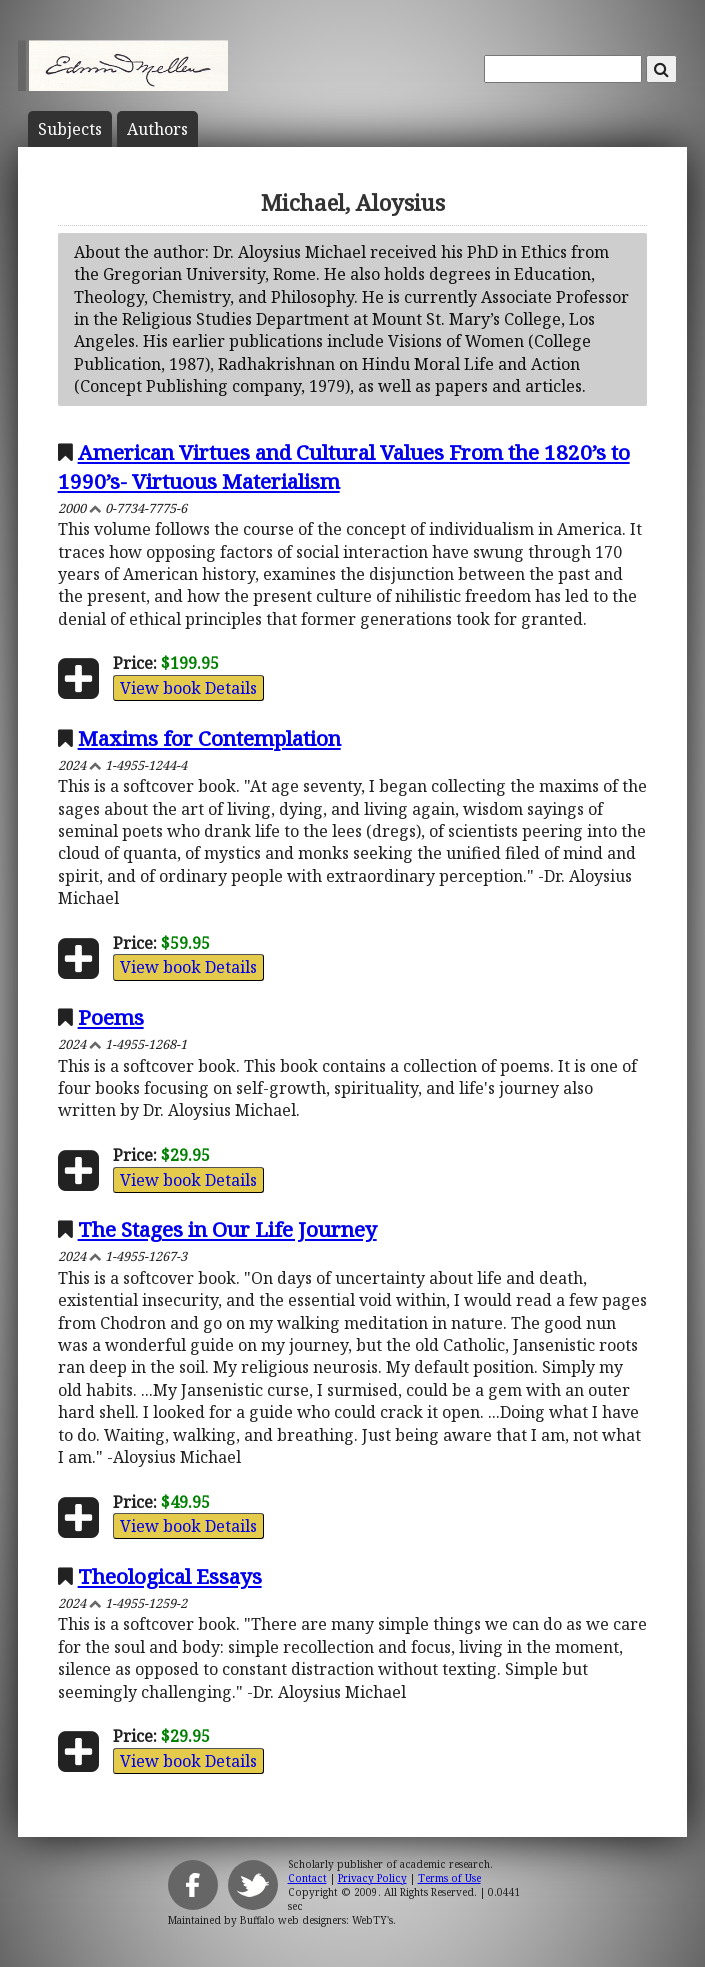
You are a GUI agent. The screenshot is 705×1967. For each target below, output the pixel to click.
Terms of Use (449, 1878)
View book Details (188, 688)
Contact (307, 1878)
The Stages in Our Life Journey (227, 1229)
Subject (70, 129)
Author (157, 129)
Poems (111, 1017)
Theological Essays (170, 1576)
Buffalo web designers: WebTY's (316, 1920)
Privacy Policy (372, 1878)
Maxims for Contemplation (209, 738)
